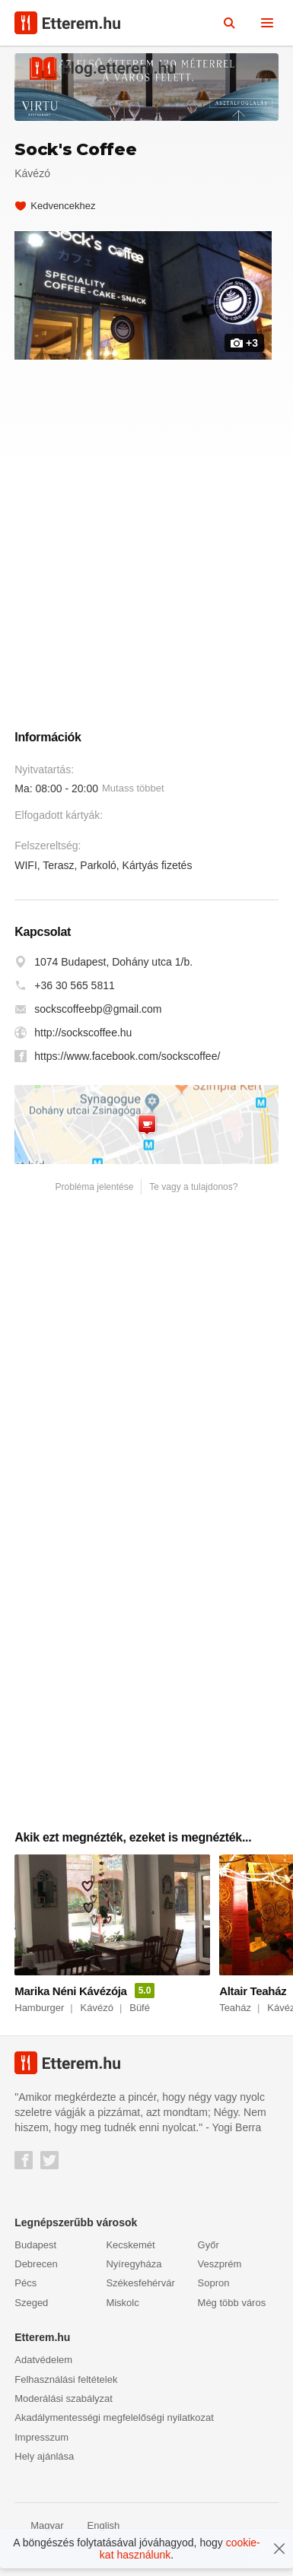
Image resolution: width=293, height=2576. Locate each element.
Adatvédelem (43, 2367)
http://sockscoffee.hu (83, 1040)
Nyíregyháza (133, 2270)
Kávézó (32, 173)
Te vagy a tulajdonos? (193, 1193)
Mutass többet (133, 795)
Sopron (214, 2290)
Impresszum (41, 2444)
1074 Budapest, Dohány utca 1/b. (113, 969)
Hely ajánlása (44, 2463)
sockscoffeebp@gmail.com (97, 1016)
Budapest (35, 2251)
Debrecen (35, 2270)
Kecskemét (130, 2251)
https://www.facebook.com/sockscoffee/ (127, 1064)
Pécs (25, 2290)
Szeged (31, 2309)
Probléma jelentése (95, 1193)
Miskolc (122, 2309)
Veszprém (220, 2270)
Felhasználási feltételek (65, 2386)
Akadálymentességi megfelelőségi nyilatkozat (114, 2424)
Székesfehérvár (140, 2290)
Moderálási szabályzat (63, 2405)
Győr (208, 2251)
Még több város (232, 2309)
